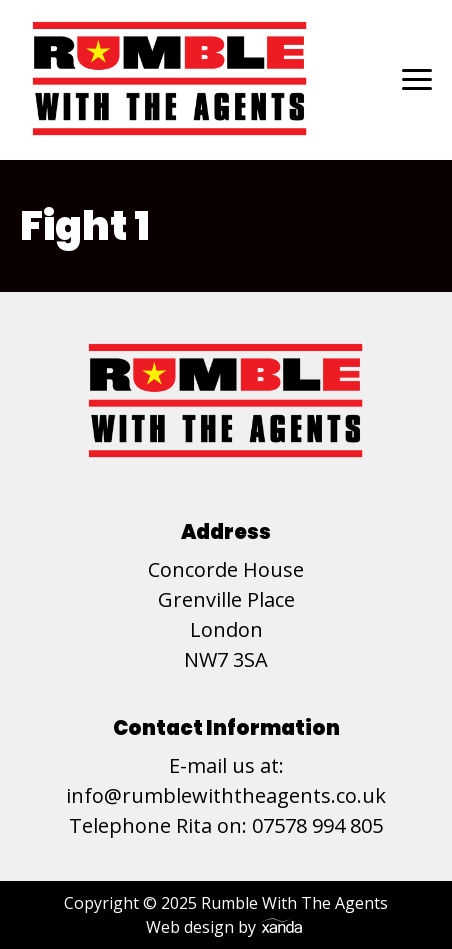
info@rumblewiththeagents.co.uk (226, 795)
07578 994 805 (317, 825)
